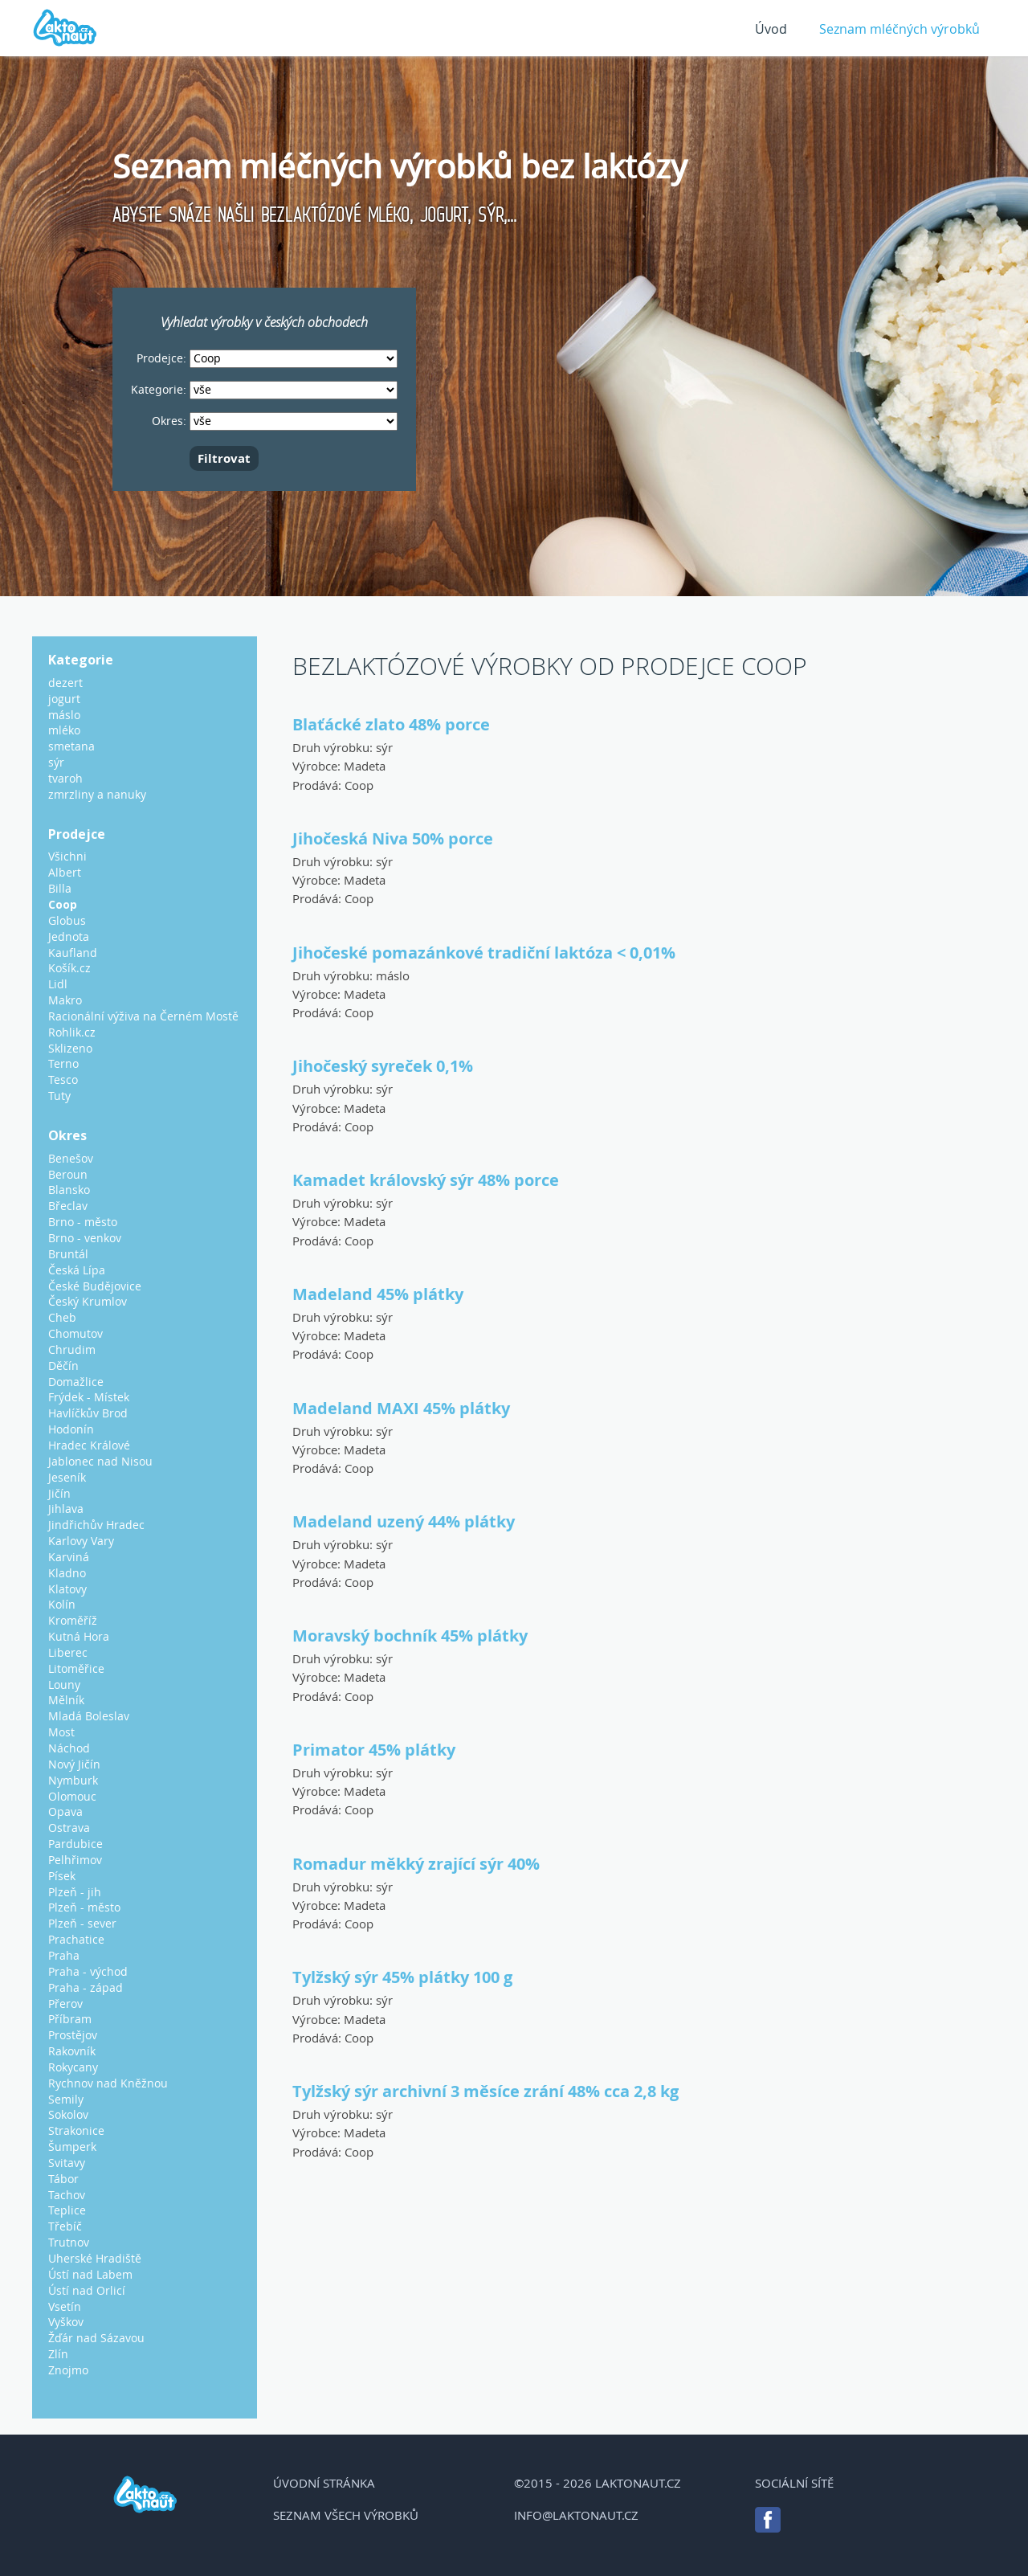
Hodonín (71, 1429)
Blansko (69, 1189)
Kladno (67, 1572)
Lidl (57, 984)
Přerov (65, 2003)
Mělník (66, 1699)
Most (61, 1732)
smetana (71, 746)
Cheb (62, 1317)
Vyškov (66, 2321)
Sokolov (68, 2114)
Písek (61, 1875)
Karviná (68, 1556)
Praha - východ (88, 1971)
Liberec (68, 1652)
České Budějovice (94, 1286)
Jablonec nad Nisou (100, 1461)
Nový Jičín (74, 1764)
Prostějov (72, 2034)
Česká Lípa (76, 1270)
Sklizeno (70, 1048)
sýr (384, 747)
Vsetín (64, 2306)
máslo (393, 975)
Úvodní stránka (324, 2483)
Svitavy (66, 2162)
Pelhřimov (75, 1859)
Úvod (771, 29)
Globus (67, 920)
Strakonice (76, 2130)
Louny (64, 1684)
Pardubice (75, 1843)
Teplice (67, 2210)
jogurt (64, 698)
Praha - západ (85, 1987)
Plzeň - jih (74, 1891)
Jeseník (67, 1477)
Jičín (59, 1493)
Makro (65, 1000)
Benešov (70, 1158)
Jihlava (66, 1508)
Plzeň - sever (82, 1923)
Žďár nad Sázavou (96, 2337)
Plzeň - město (84, 1907)
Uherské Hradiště (94, 2258)
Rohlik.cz (72, 1032)
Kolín (61, 1604)
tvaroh (65, 778)
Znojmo (68, 2370)
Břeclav (68, 1205)
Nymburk (73, 1780)
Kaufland (72, 952)
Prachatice (76, 1939)
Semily (66, 2099)
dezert (65, 682)
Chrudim (72, 1349)
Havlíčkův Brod (88, 1413)
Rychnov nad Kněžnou (108, 2083)
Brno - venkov (84, 1237)
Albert (64, 872)
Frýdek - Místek (88, 1397)
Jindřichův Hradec (96, 1524)
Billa (59, 888)
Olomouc (72, 1796)
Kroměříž (72, 1620)
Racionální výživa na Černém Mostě (143, 1016)
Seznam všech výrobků (345, 2515)
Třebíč (65, 2226)
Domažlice (76, 1381)
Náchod (69, 1748)
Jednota (68, 936)
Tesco (63, 1079)
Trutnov (68, 2242)
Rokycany (73, 2067)
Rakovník (72, 2051)
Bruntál (68, 1253)
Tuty (59, 1095)
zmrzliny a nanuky (97, 794)
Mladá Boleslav (88, 1715)
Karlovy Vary (81, 1540)
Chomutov (75, 1333)
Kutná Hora (78, 1636)
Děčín (63, 1365)
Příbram (70, 2018)
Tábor (63, 2178)
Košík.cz (69, 967)
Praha (64, 1955)
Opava (65, 1811)
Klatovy (67, 1589)
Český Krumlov (87, 1301)
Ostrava (69, 1827)
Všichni (67, 856)
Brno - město (82, 1221)
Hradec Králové (89, 1445)
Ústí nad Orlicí (86, 2290)
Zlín (58, 2353)
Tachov (66, 2194)
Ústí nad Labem (90, 2274)
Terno (63, 1063)
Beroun (68, 1174)
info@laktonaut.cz (576, 2515)
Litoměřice (76, 1668)
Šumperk (72, 2146)
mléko (64, 730)
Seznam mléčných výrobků (899, 29)
